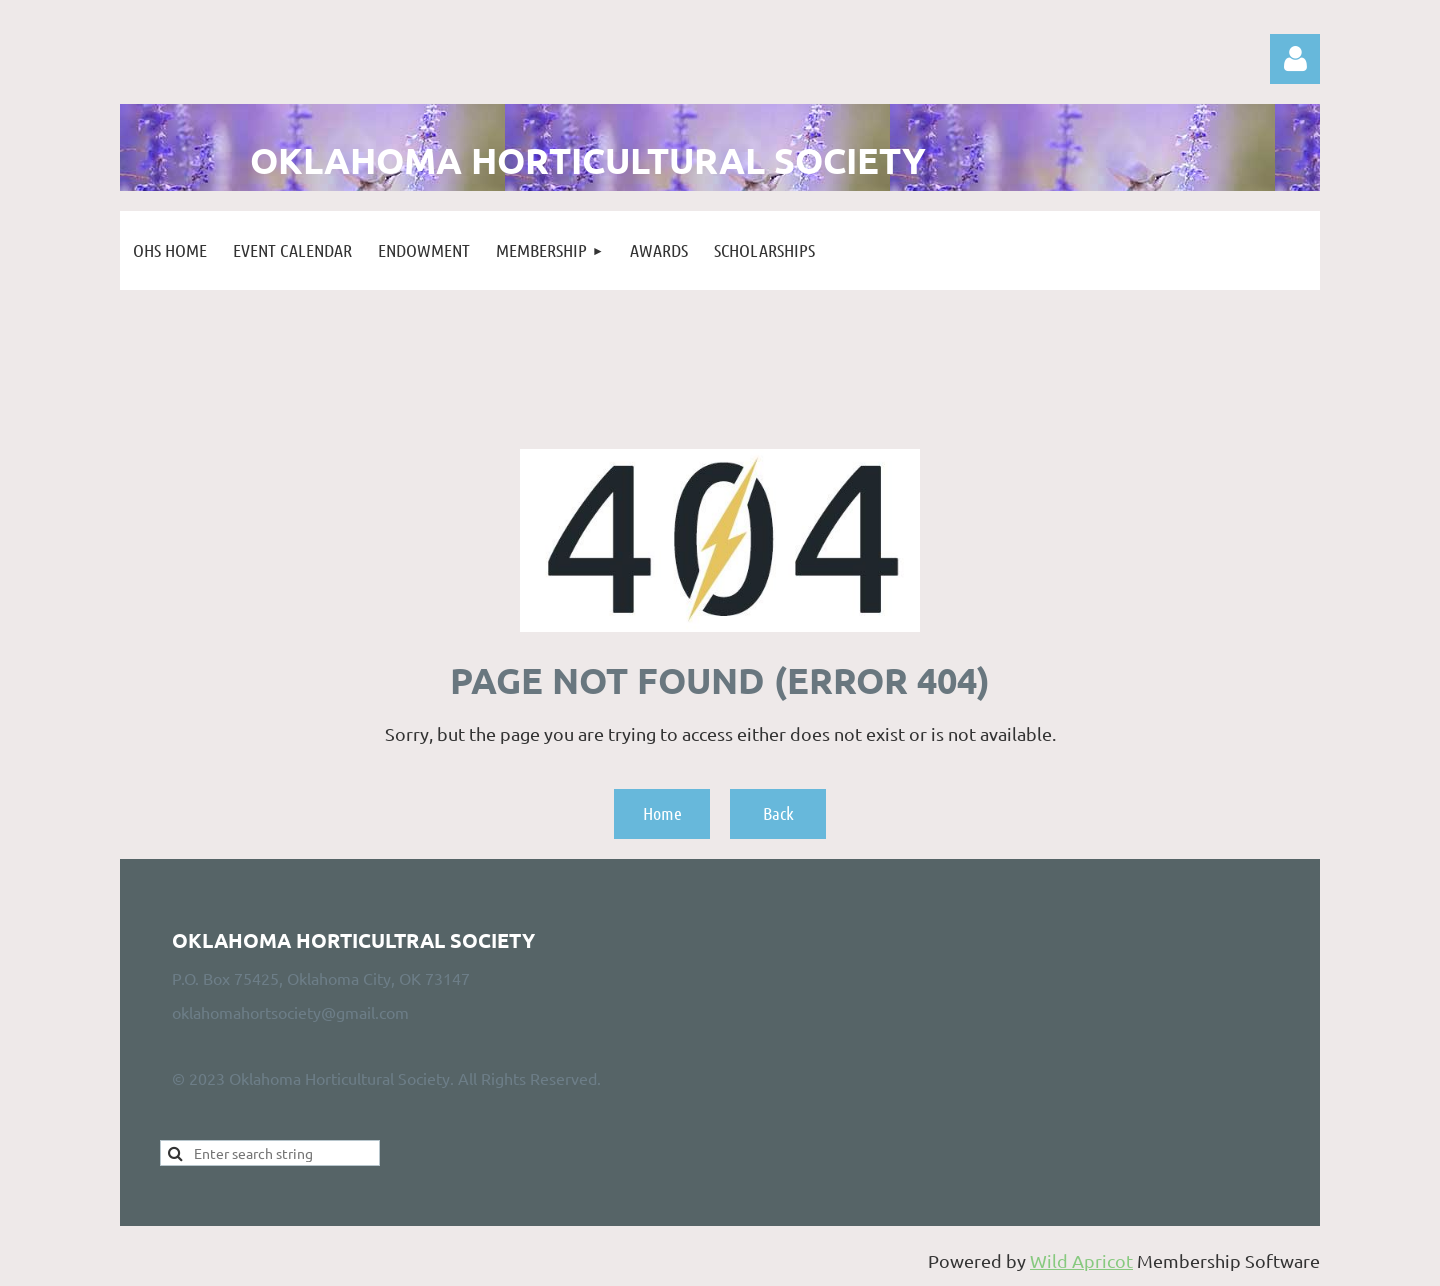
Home (662, 813)
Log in (1295, 59)
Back (778, 813)
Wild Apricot (1081, 1260)
